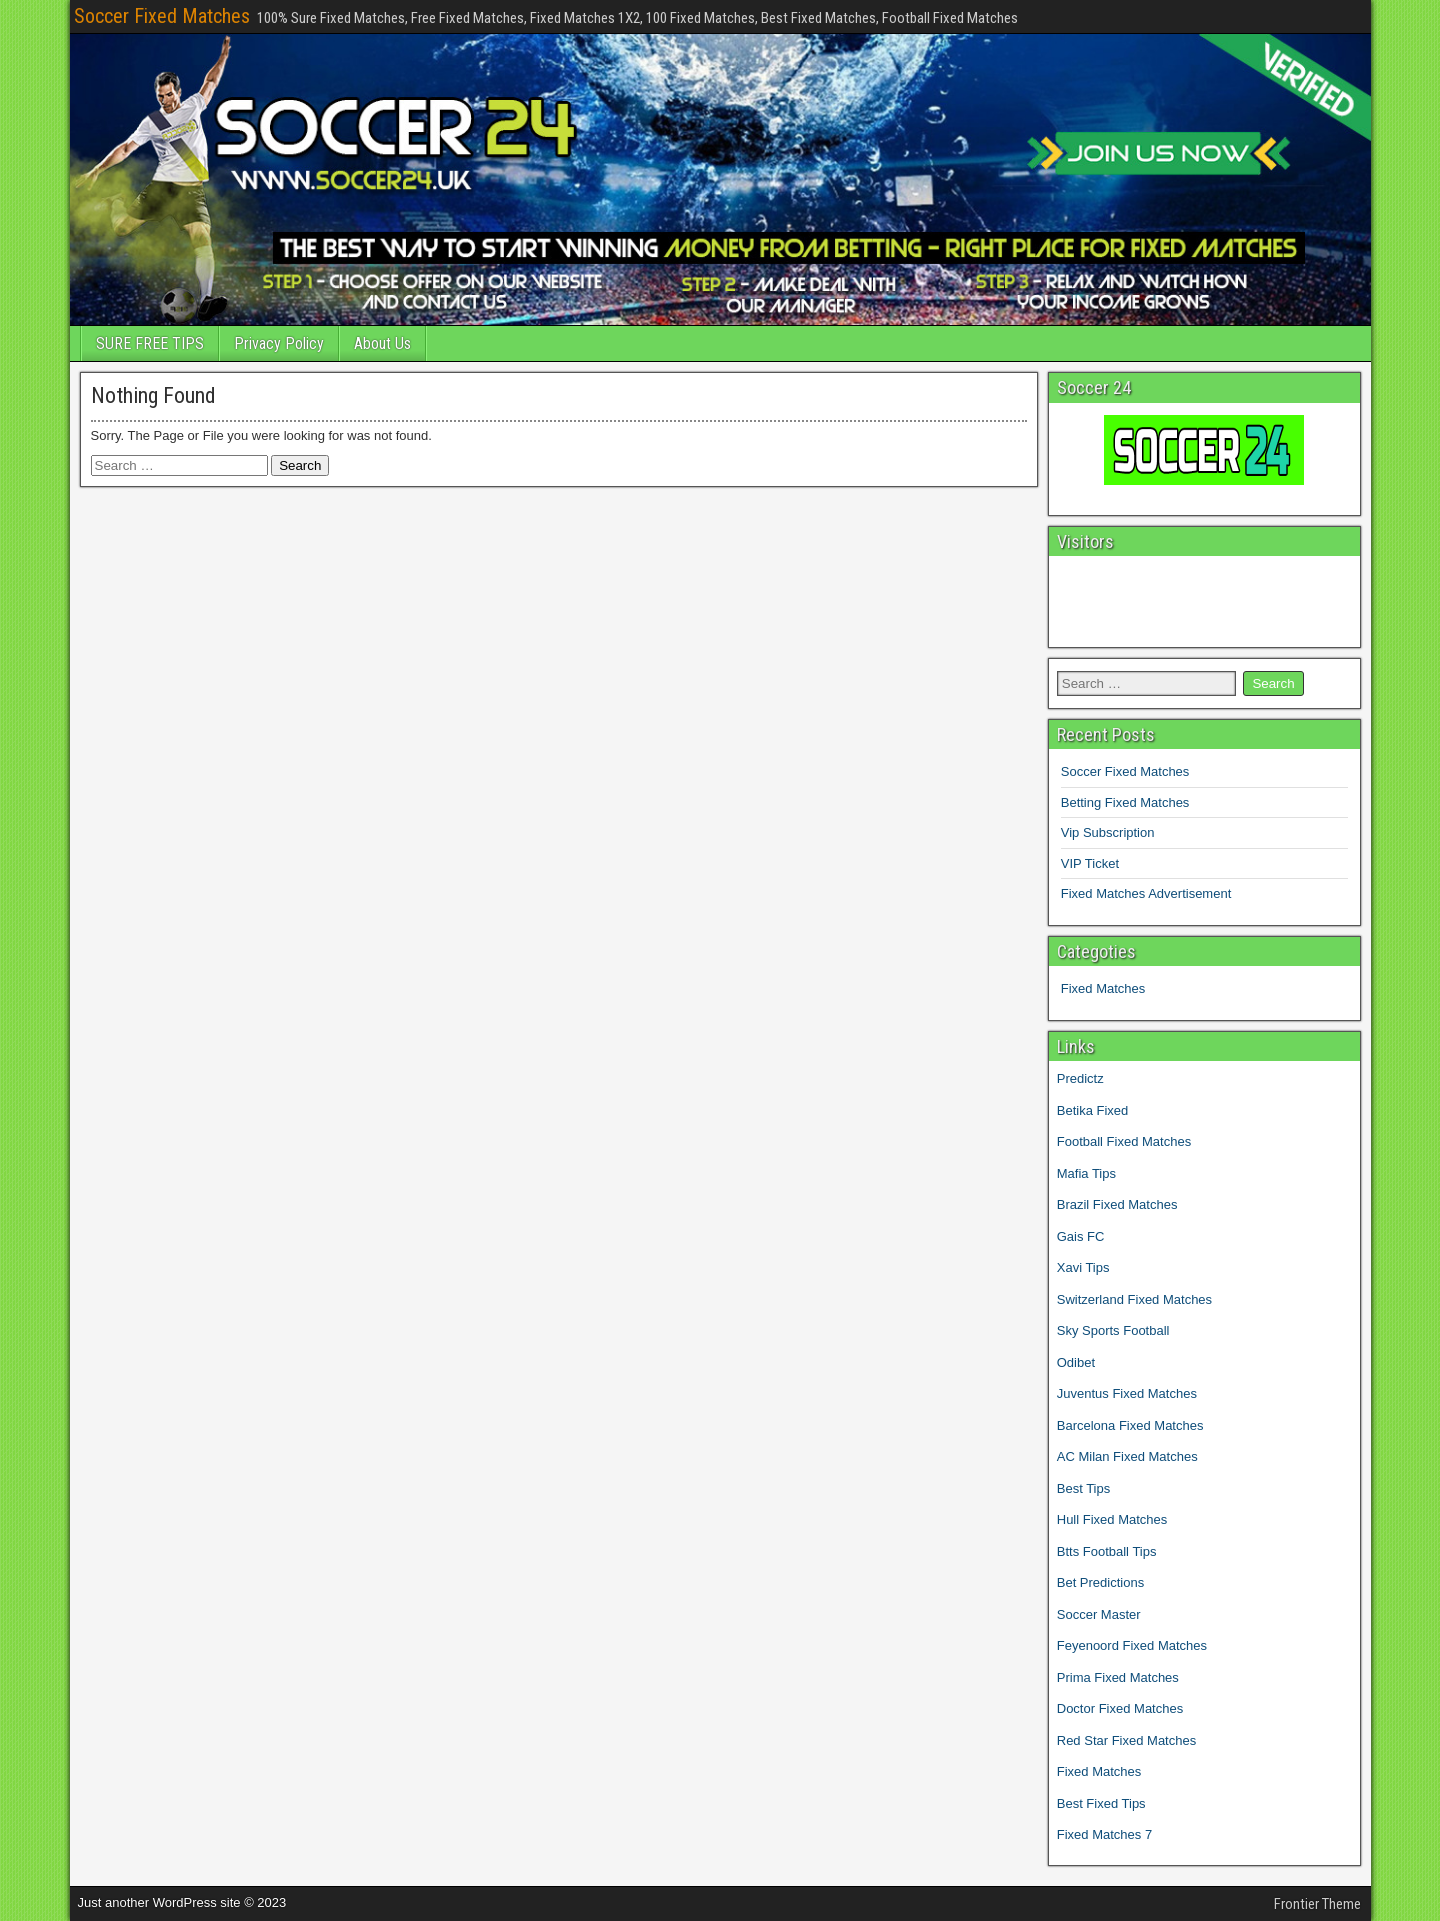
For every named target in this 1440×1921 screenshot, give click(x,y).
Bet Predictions (1100, 1582)
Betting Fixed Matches (1125, 802)
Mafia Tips (1086, 1173)
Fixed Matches (1103, 988)
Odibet (1076, 1362)
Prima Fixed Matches (1118, 1677)
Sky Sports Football (1113, 1330)
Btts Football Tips (1107, 1551)
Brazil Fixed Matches (1117, 1204)
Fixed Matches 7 (1104, 1834)
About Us (382, 343)
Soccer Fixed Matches (162, 16)
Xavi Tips (1083, 1267)
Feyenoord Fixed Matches (1132, 1645)
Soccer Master (1099, 1614)
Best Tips (1083, 1488)
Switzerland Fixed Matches (1134, 1299)
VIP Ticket (1090, 863)
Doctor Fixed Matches (1120, 1708)
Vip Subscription (1108, 832)
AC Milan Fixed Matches (1127, 1456)
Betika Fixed (1093, 1110)
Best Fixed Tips (1101, 1803)
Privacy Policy (279, 343)
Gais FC (1081, 1236)
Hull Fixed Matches (1112, 1519)
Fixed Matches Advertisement (1146, 893)
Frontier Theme (1317, 1904)
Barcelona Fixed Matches (1130, 1425)
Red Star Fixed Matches (1126, 1740)
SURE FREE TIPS (150, 343)
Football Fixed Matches (1124, 1141)
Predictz (1080, 1078)
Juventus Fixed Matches (1127, 1393)
